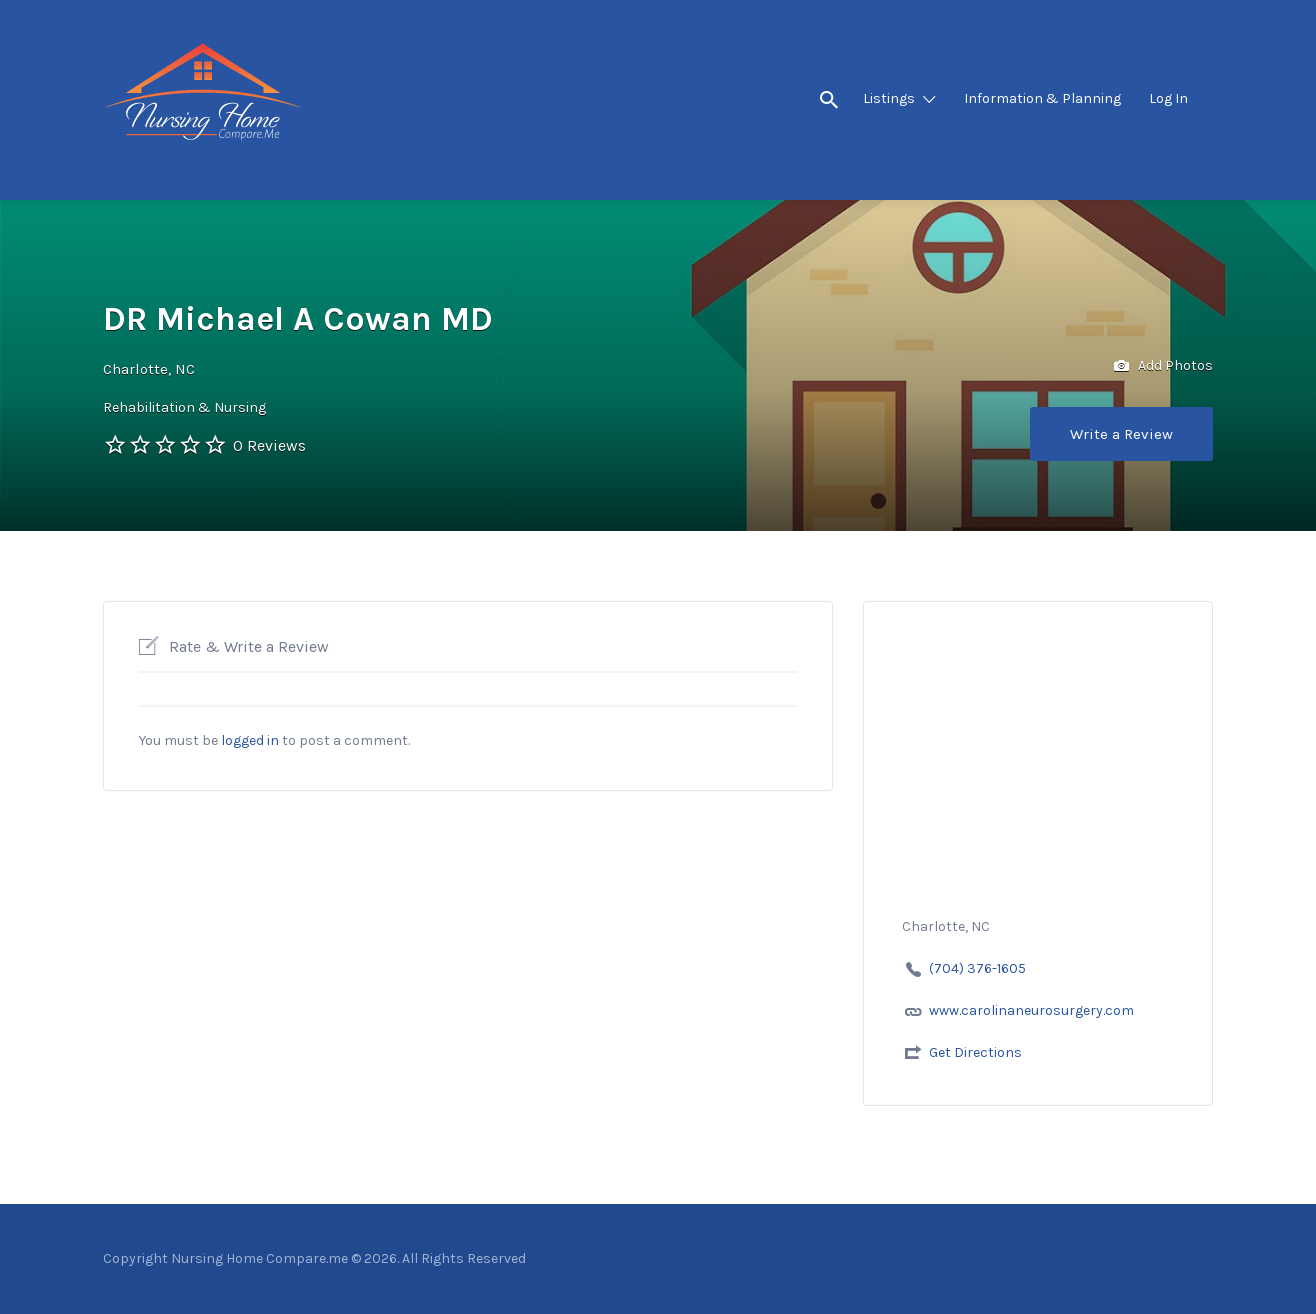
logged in (250, 740)
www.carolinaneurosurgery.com (1031, 1010)
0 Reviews (269, 445)
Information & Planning (1042, 98)
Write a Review (1121, 434)
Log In (1168, 98)
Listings (889, 98)
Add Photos (1163, 366)
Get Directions (975, 1052)
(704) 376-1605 (977, 968)
